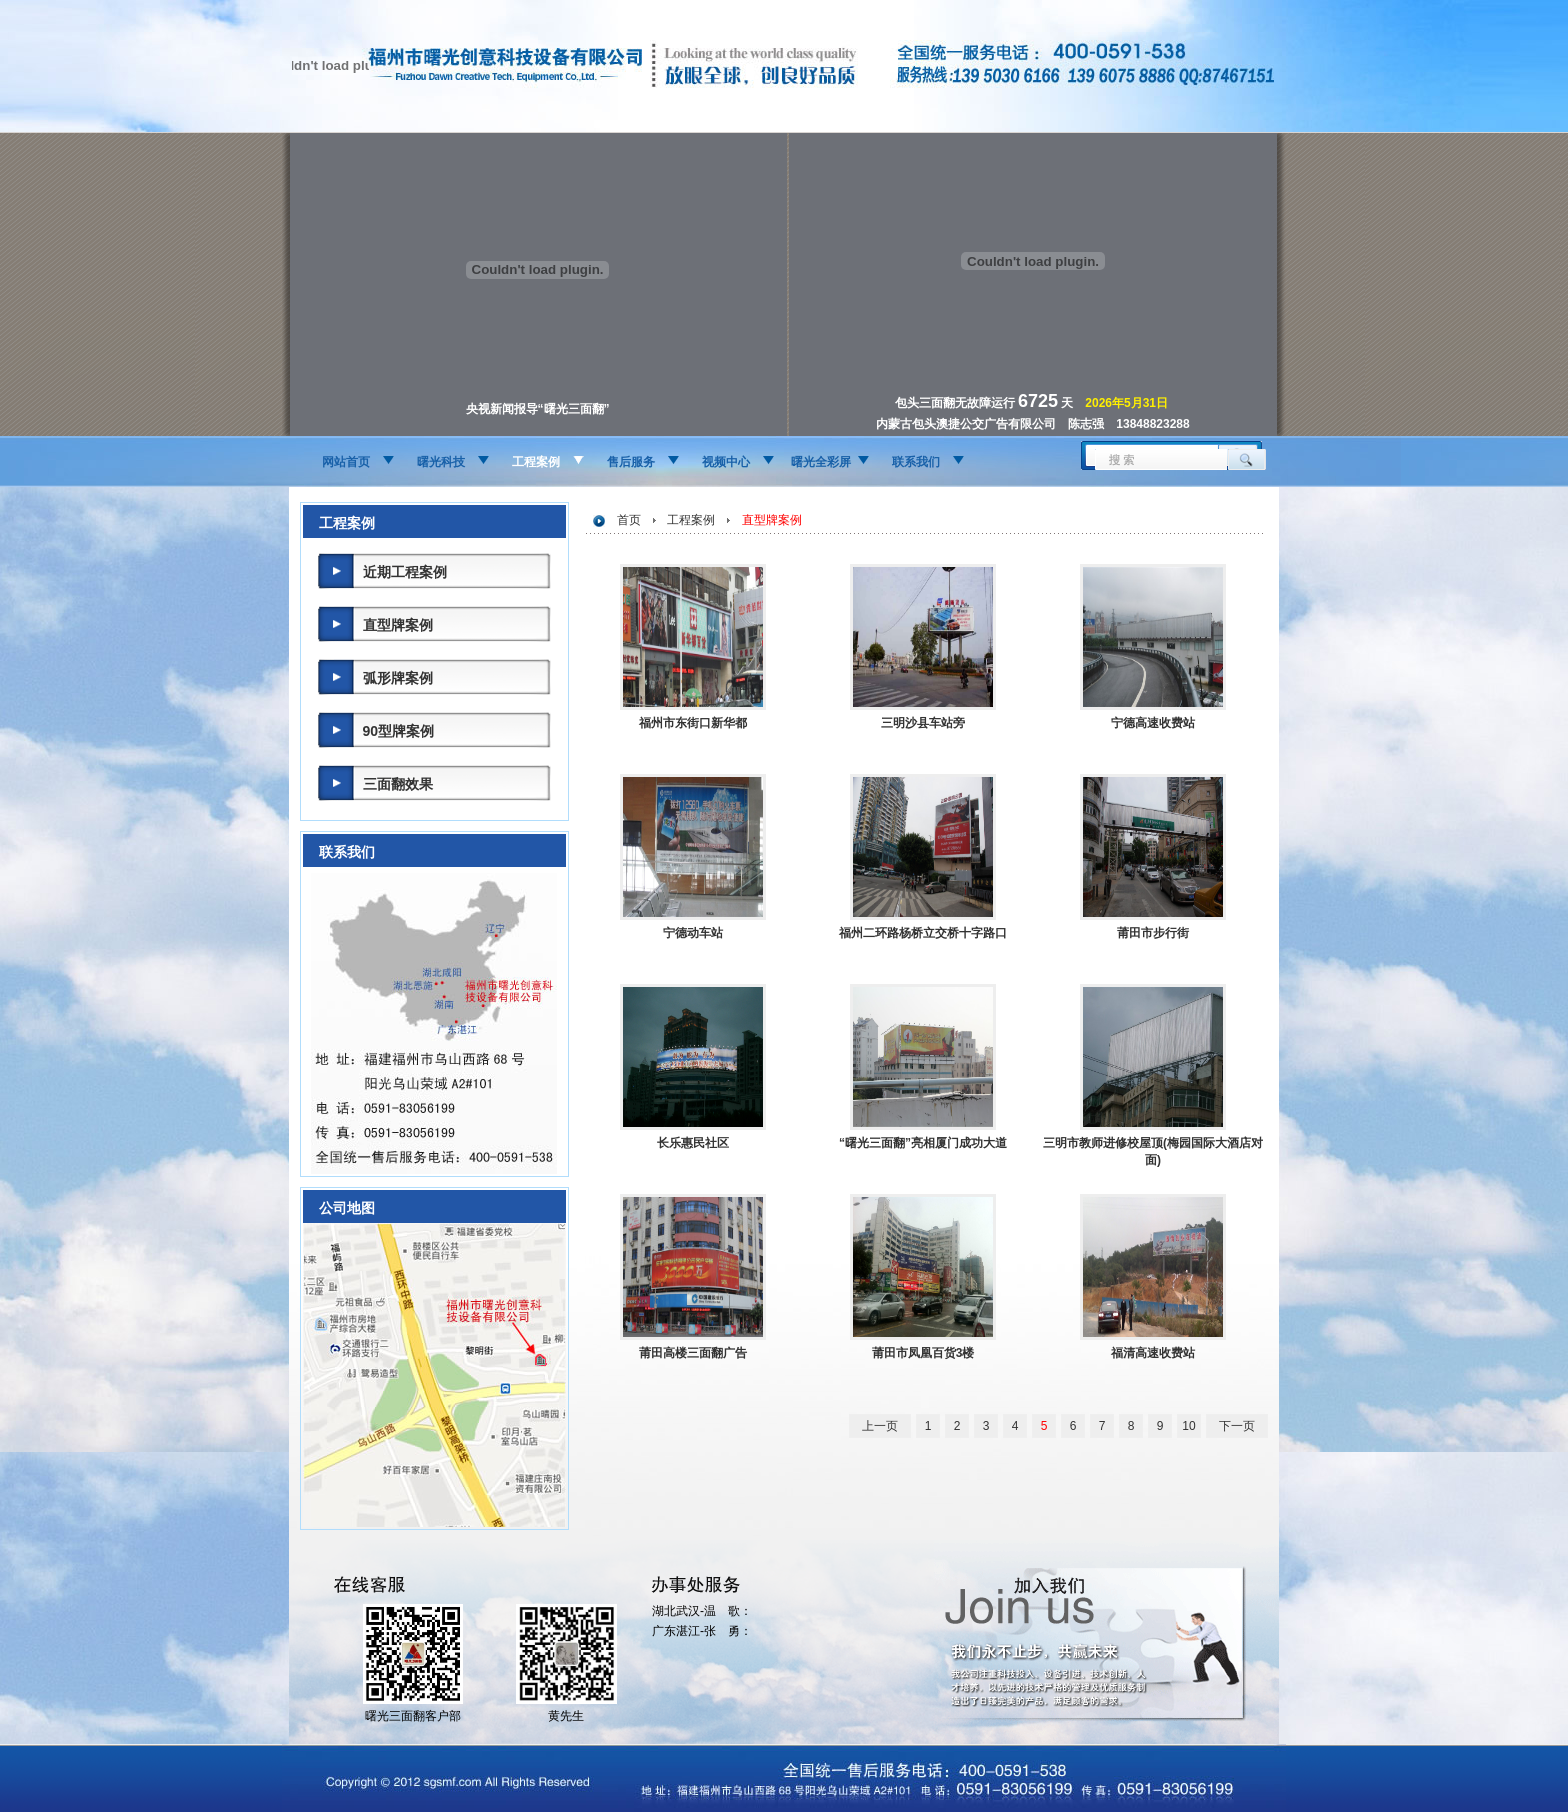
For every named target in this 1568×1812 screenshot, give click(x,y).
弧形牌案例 (398, 678)
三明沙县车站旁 (923, 723)
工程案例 (536, 462)
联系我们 (916, 462)
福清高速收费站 (1153, 1353)
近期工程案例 (405, 572)
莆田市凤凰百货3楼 (923, 1353)
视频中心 (726, 462)
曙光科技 (441, 462)
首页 (629, 520)
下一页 (1237, 1426)
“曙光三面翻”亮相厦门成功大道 (923, 1143)
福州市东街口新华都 (693, 723)
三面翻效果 (398, 784)
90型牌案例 (399, 731)
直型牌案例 (398, 625)
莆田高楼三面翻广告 (693, 1353)
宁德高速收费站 (1153, 723)
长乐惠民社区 (693, 1143)
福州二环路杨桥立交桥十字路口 (923, 933)
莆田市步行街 (1153, 933)
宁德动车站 (693, 933)
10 (1188, 1426)
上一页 (880, 1426)
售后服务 (631, 462)
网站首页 (346, 462)
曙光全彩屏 (821, 462)
